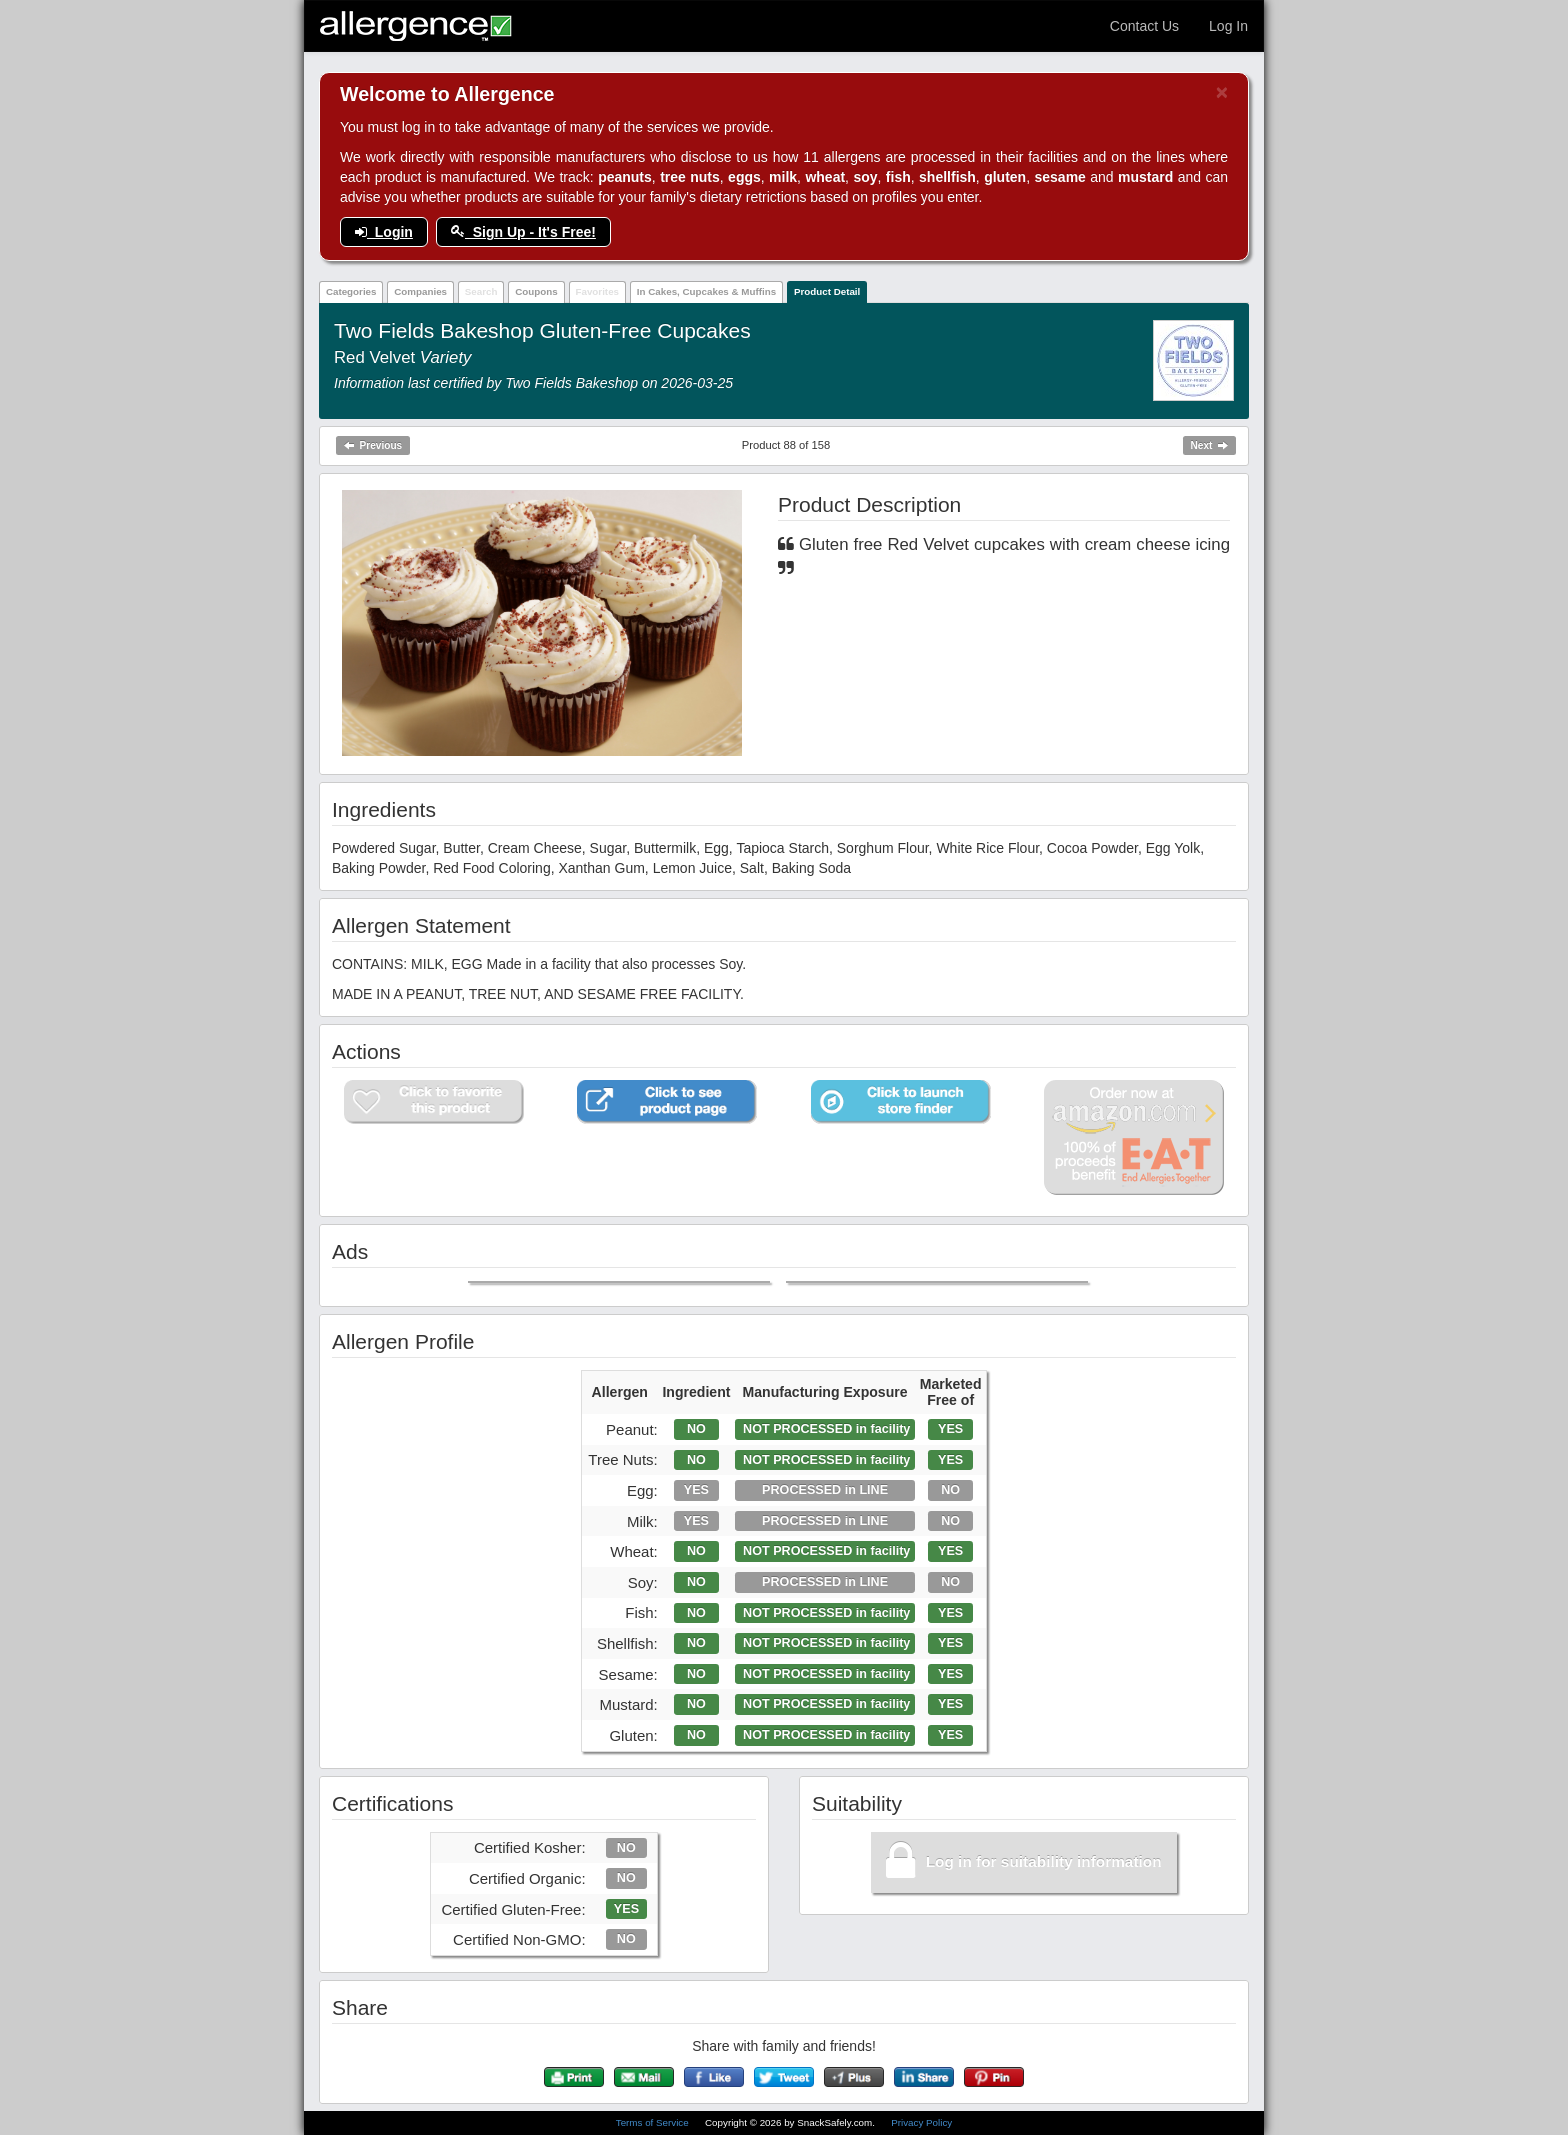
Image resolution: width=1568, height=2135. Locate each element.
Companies (420, 291)
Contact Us (1144, 26)
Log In (1228, 26)
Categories (351, 291)
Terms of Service (654, 2122)
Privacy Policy (921, 2122)
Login (384, 232)
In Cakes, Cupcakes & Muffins (706, 291)
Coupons (536, 291)
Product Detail (827, 291)
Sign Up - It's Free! (523, 232)
